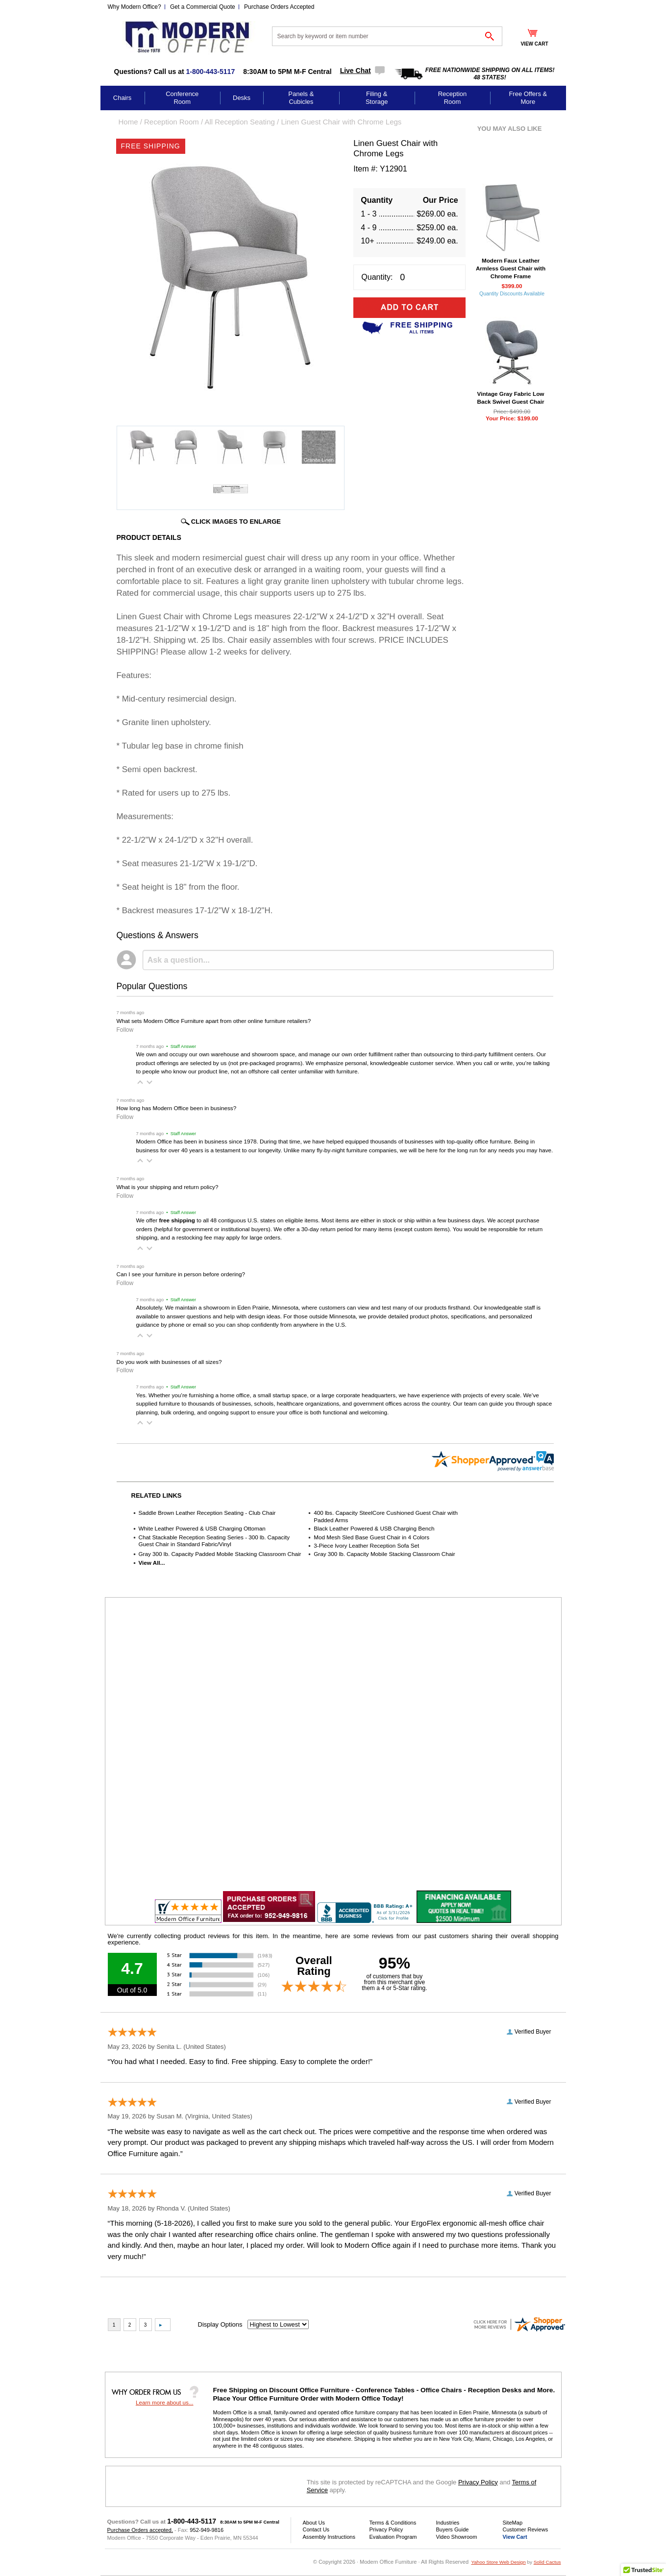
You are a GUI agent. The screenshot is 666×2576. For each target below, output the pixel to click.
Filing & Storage (377, 97)
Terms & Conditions (393, 2523)
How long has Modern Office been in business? (177, 1108)
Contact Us (316, 2529)
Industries (448, 2523)
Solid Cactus (547, 2562)
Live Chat (355, 70)
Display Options (220, 2324)
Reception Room (452, 97)
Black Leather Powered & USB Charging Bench (374, 1528)
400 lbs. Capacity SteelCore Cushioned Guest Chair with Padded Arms (386, 1516)
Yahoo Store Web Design (498, 2562)
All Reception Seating (239, 122)
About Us (314, 2523)
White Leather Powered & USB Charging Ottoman (202, 1528)
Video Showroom (456, 2537)
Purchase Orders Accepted (279, 6)
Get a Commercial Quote (202, 6)
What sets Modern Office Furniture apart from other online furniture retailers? (214, 1021)
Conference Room (182, 97)
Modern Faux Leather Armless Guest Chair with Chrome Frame (510, 268)
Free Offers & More (528, 97)
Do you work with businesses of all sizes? (169, 1362)
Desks (241, 97)
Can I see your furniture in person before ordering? (181, 1274)
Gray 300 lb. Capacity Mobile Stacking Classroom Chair (384, 1554)
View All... (152, 1562)
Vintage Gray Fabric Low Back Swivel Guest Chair (510, 397)
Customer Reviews (525, 2529)
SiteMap (513, 2523)
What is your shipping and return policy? (168, 1187)
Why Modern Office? (134, 6)
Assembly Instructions (329, 2537)
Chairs (122, 97)
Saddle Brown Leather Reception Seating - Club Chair (207, 1512)
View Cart (515, 2537)
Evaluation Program (393, 2537)
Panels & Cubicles (301, 97)
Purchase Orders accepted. (140, 2530)
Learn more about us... (165, 2402)
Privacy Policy (478, 2482)
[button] (140, 1082)
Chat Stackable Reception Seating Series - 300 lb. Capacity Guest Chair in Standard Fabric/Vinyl (214, 1540)
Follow (125, 1029)
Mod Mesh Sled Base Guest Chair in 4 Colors (371, 1537)
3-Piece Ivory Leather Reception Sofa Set (366, 1545)
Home (128, 122)
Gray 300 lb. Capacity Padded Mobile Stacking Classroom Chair (220, 1554)
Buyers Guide (452, 2529)
